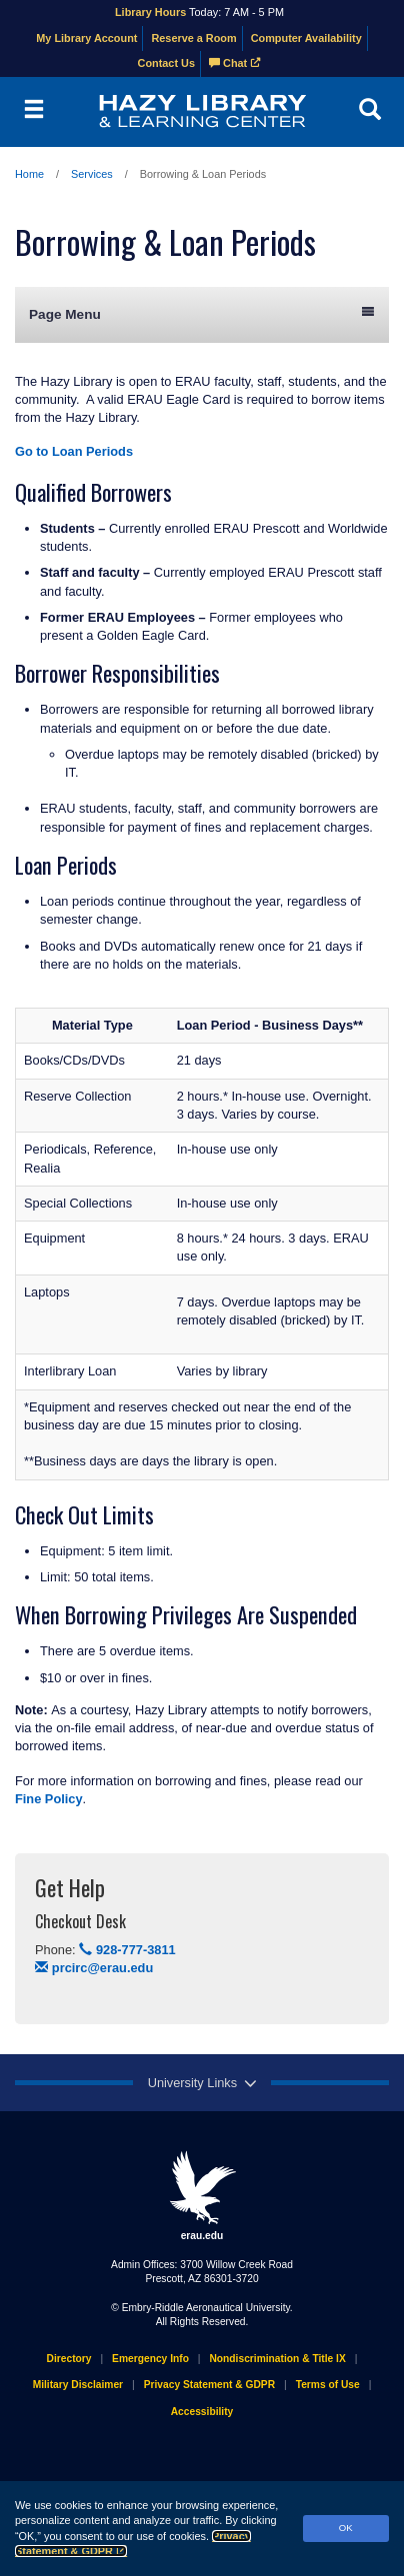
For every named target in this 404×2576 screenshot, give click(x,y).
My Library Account (86, 38)
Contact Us (166, 63)
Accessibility (202, 2411)
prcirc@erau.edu (94, 1967)
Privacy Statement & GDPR (209, 2384)
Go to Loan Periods (74, 451)
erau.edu (202, 2195)
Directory (69, 2358)
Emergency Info (150, 2358)
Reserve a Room (193, 38)
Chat (235, 63)
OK (346, 2527)
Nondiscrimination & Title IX (277, 2358)
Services (92, 174)
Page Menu (202, 313)
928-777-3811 (127, 1949)
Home (29, 174)
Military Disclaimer (78, 2384)
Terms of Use (328, 2384)
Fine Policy (49, 1798)
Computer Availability (306, 38)
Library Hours (150, 12)
